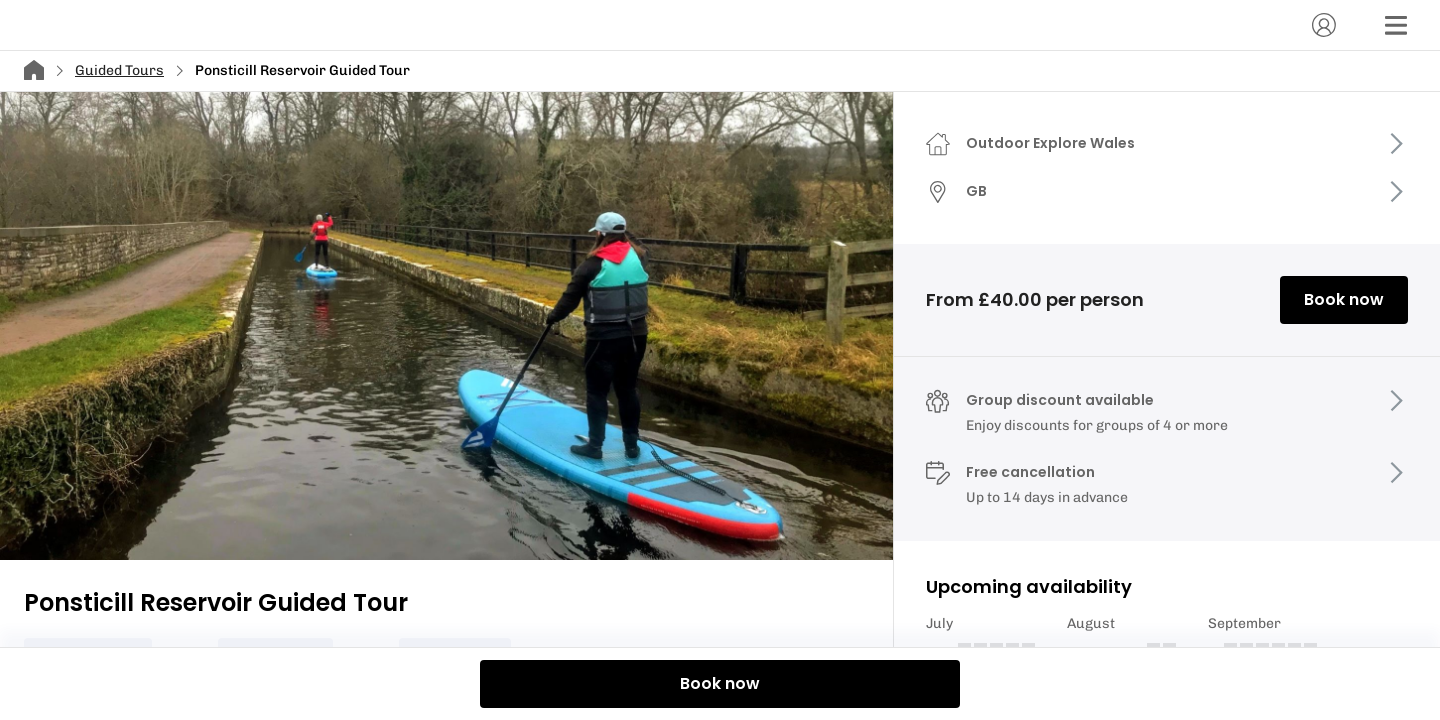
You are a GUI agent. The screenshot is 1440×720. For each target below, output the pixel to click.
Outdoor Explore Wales (1050, 143)
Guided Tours (119, 70)
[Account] (1324, 25)
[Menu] (1396, 25)
